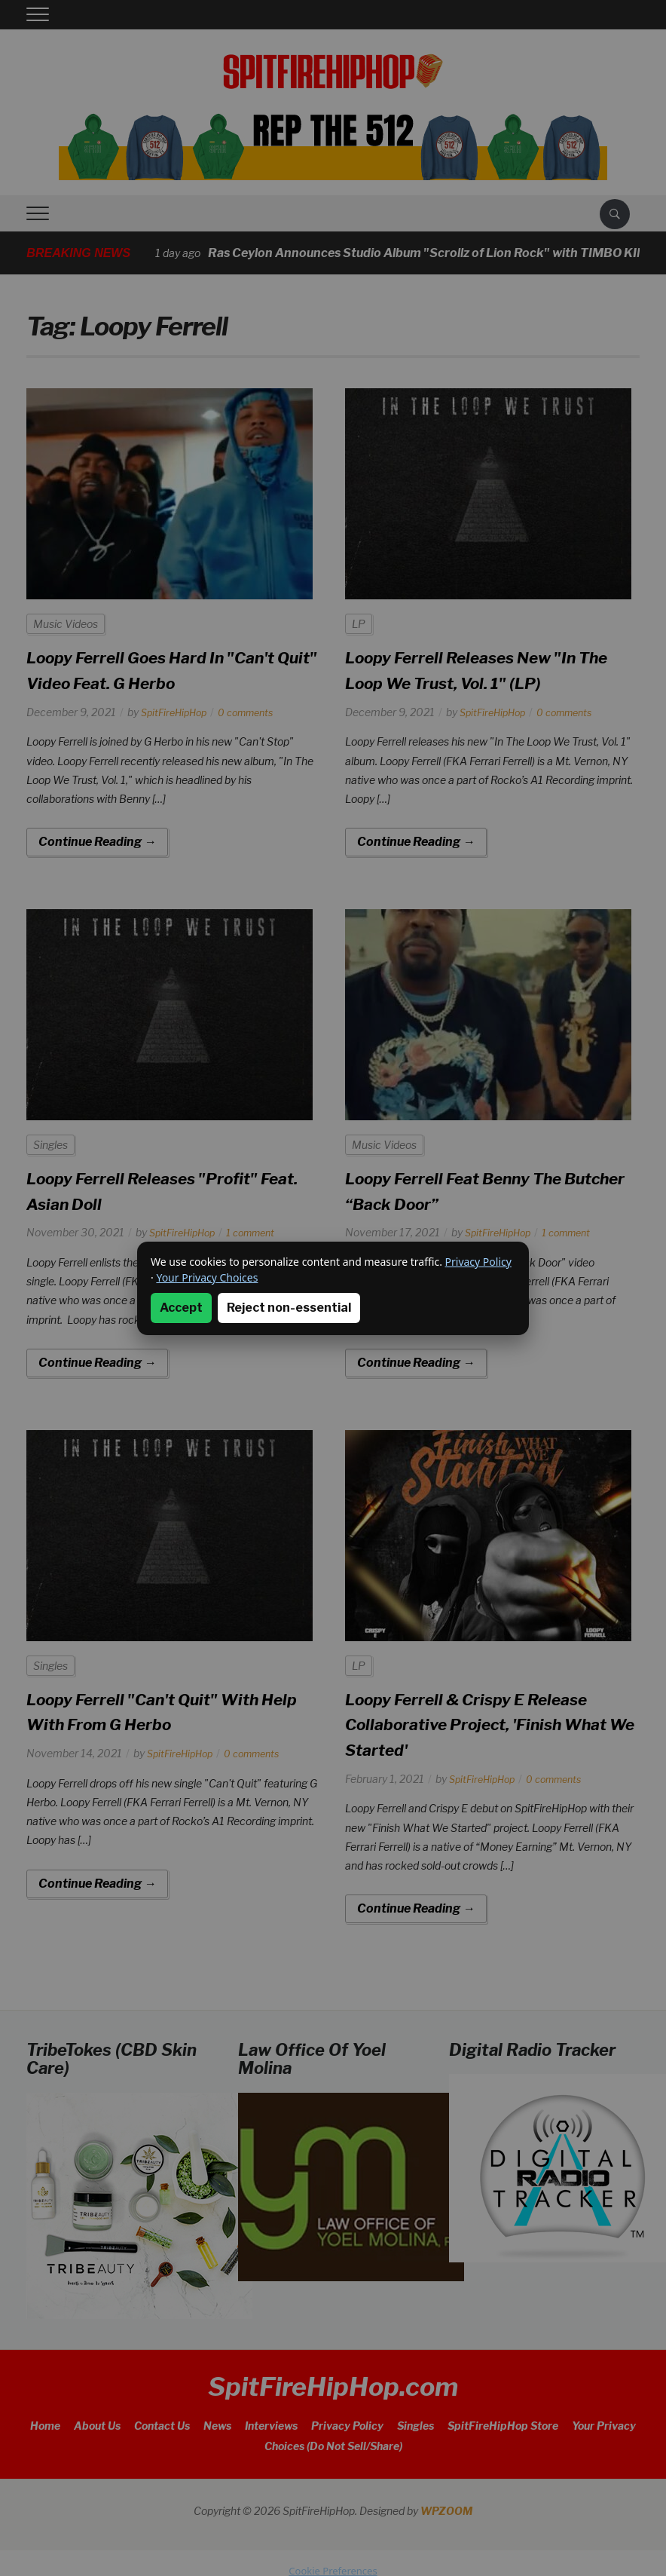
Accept (181, 1307)
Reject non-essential (289, 1307)
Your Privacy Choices (207, 1277)
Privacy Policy (478, 1261)
